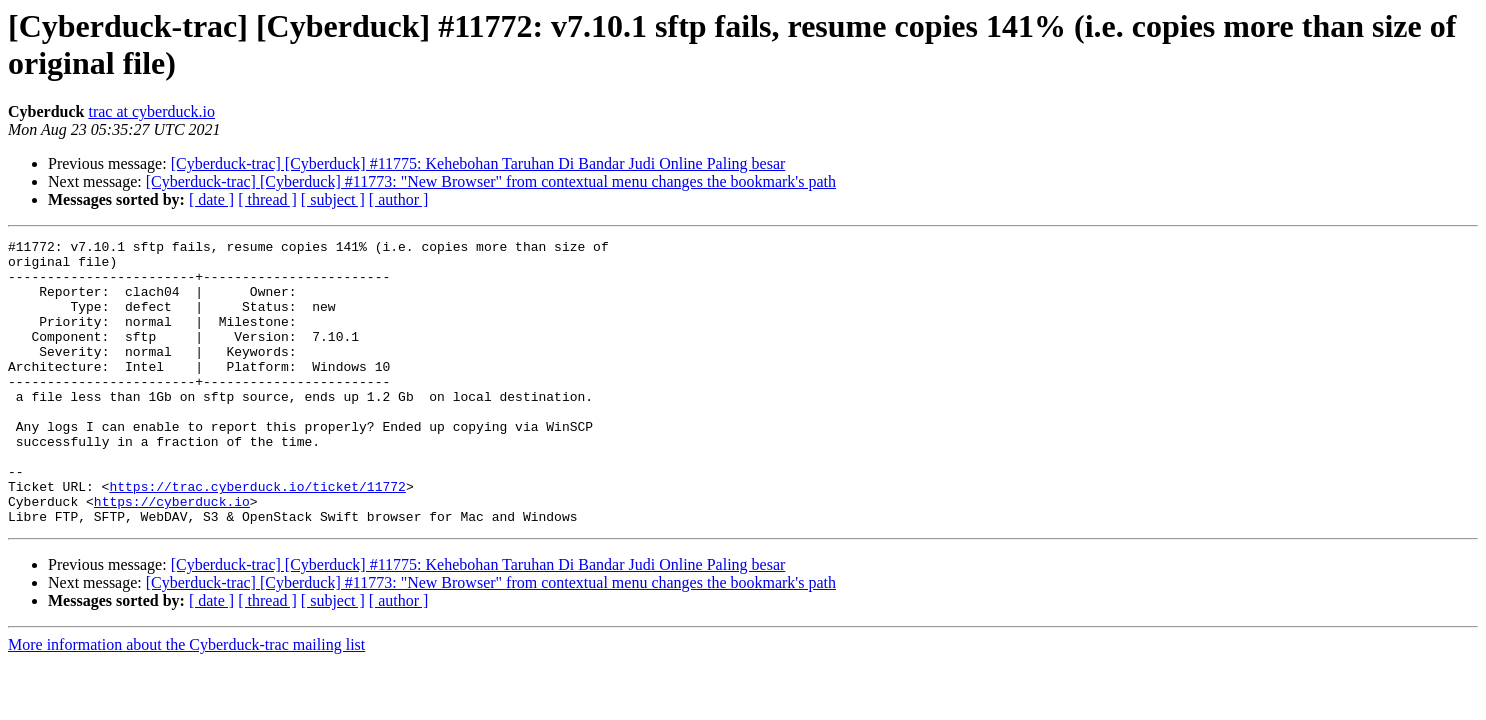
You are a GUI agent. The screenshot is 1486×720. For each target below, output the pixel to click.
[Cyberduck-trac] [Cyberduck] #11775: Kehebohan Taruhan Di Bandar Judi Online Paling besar (478, 163)
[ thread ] (267, 199)
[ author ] (399, 199)
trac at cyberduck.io (151, 111)
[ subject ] (333, 199)
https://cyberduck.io (172, 555)
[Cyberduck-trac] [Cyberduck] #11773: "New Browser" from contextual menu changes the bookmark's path (491, 181)
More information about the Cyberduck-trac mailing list (186, 701)
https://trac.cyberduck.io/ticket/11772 (257, 537)
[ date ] (211, 199)
